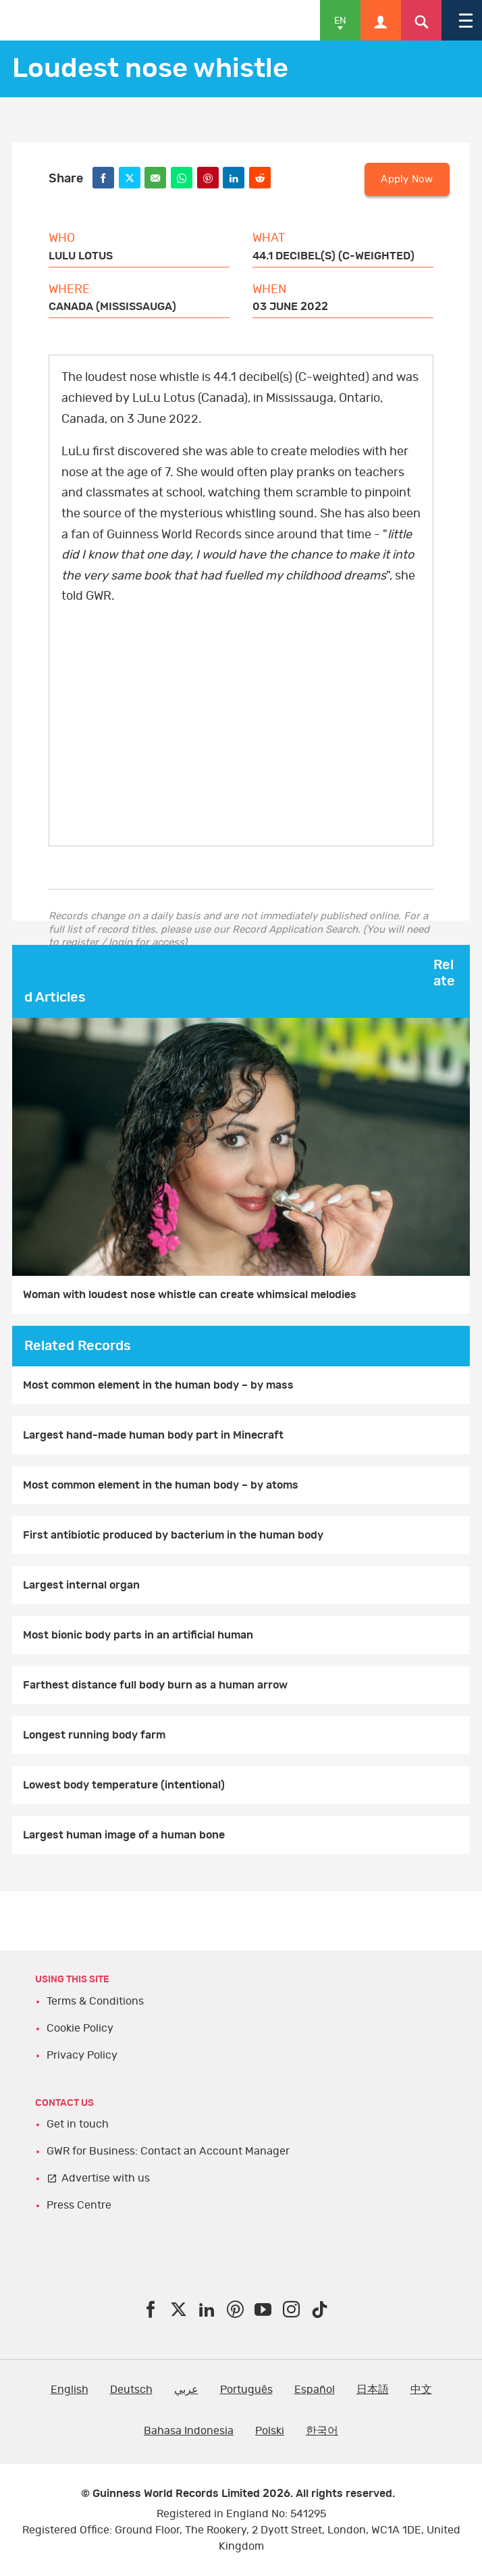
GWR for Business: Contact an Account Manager (168, 2151)
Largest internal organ (81, 1585)
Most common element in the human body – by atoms (160, 1485)
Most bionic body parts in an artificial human (138, 1635)
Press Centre (79, 2205)
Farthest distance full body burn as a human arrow (155, 1685)
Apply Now (407, 179)
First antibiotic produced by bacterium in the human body (173, 1535)
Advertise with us (105, 2178)
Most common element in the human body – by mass (158, 1385)
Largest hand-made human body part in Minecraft (153, 1435)
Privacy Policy (82, 2055)
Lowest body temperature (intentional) (124, 1785)
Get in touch (78, 2124)
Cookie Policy (80, 2028)
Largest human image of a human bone (124, 1835)
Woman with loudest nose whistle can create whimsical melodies (189, 1294)
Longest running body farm (94, 1735)
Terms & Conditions (95, 2001)
